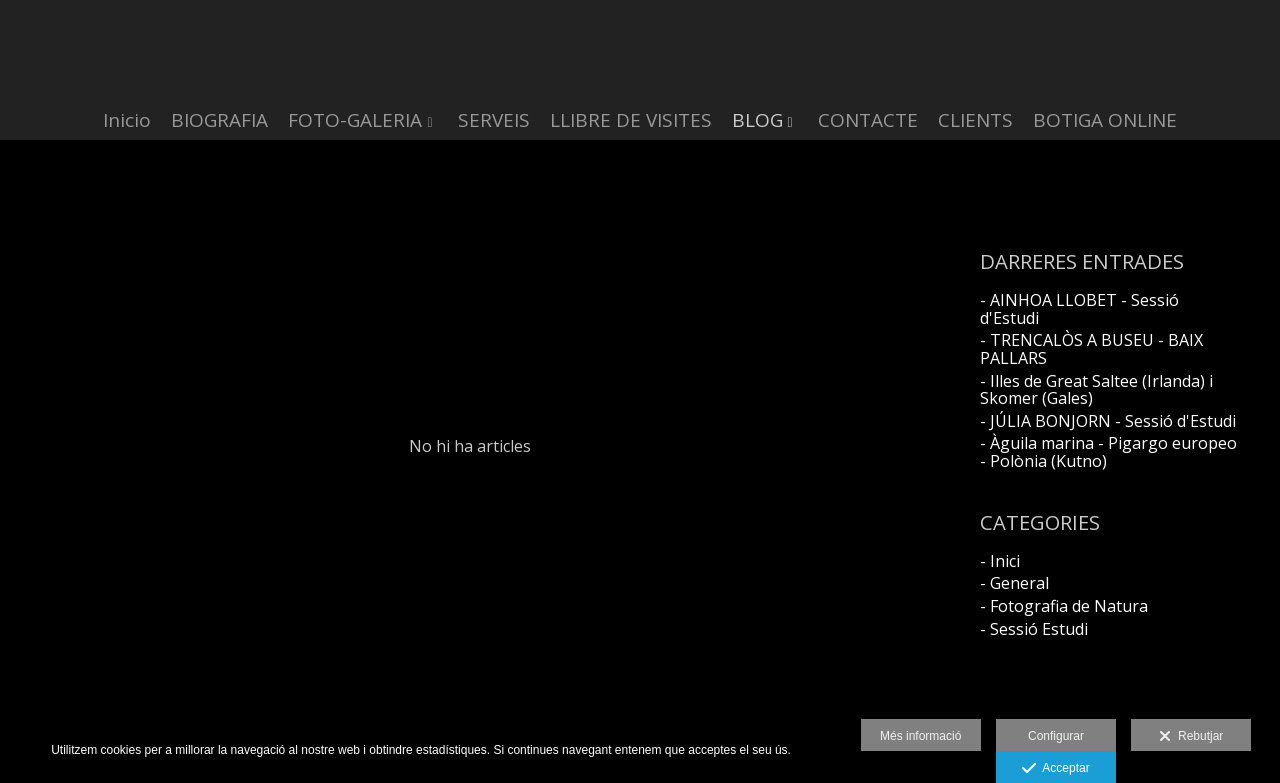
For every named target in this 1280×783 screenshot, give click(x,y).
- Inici (1000, 561)
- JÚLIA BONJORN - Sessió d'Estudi (1108, 421)
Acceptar (1055, 769)
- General (1014, 583)
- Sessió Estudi (1034, 629)
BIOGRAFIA (219, 120)
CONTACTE (868, 120)
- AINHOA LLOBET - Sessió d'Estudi (1079, 309)
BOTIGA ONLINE (1105, 120)
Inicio (127, 120)
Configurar (1056, 736)
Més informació (920, 736)
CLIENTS (975, 120)
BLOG (757, 120)
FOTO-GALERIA (355, 120)
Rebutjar (1191, 737)
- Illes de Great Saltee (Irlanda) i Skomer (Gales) (1096, 390)
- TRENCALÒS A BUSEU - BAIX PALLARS (1091, 349)
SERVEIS (494, 120)
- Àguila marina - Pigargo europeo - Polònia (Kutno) (1108, 452)
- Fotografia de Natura (1064, 606)
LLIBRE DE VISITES (631, 120)
